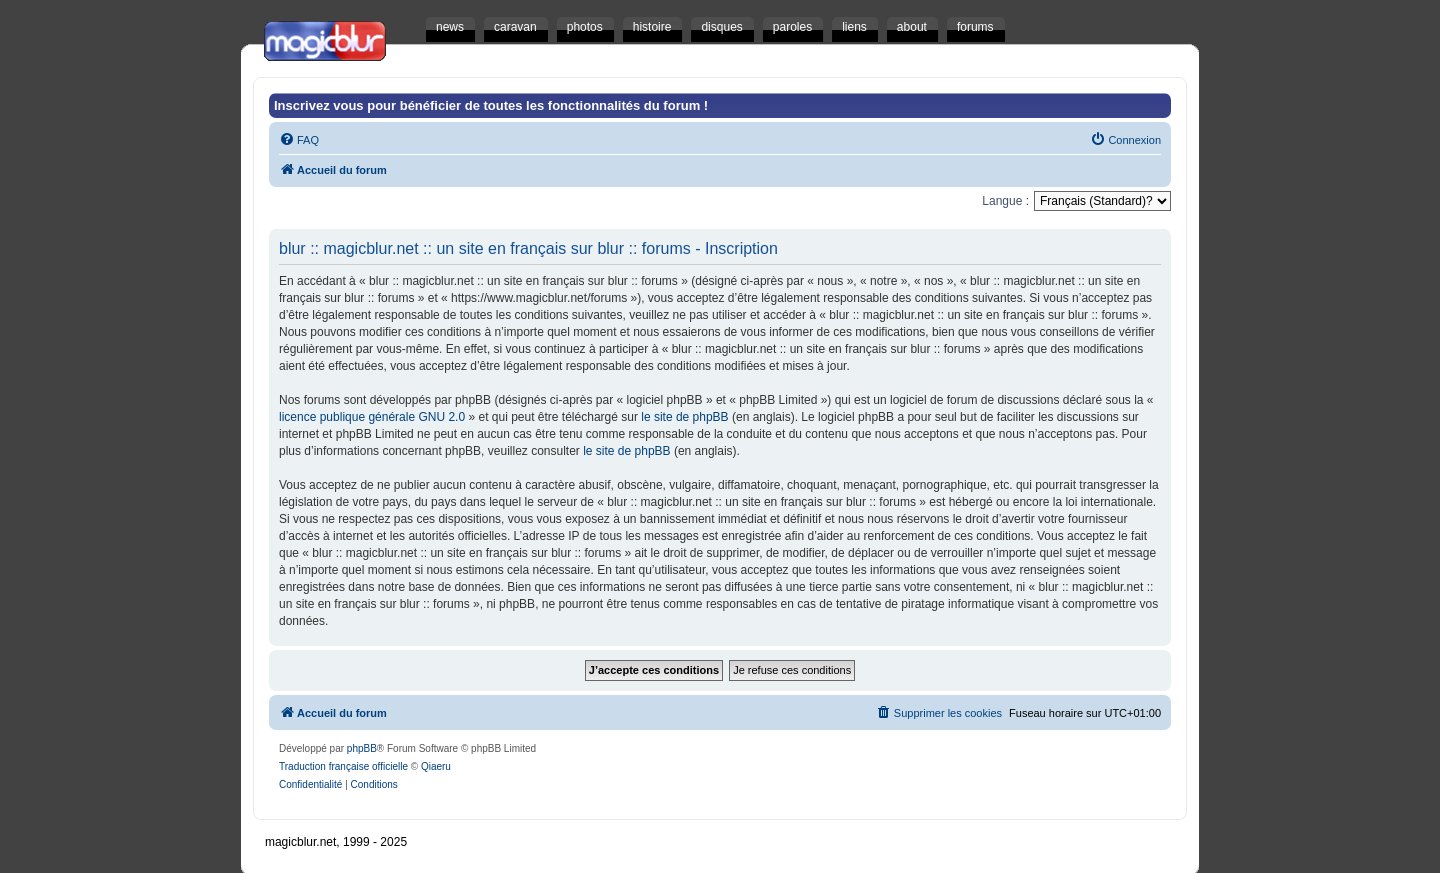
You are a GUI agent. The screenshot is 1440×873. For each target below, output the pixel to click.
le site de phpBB (684, 417)
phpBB (362, 748)
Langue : (1005, 201)
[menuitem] (299, 140)
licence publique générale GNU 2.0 (372, 417)
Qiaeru (436, 766)
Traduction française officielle (343, 766)
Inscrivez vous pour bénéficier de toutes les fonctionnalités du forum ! (491, 105)
